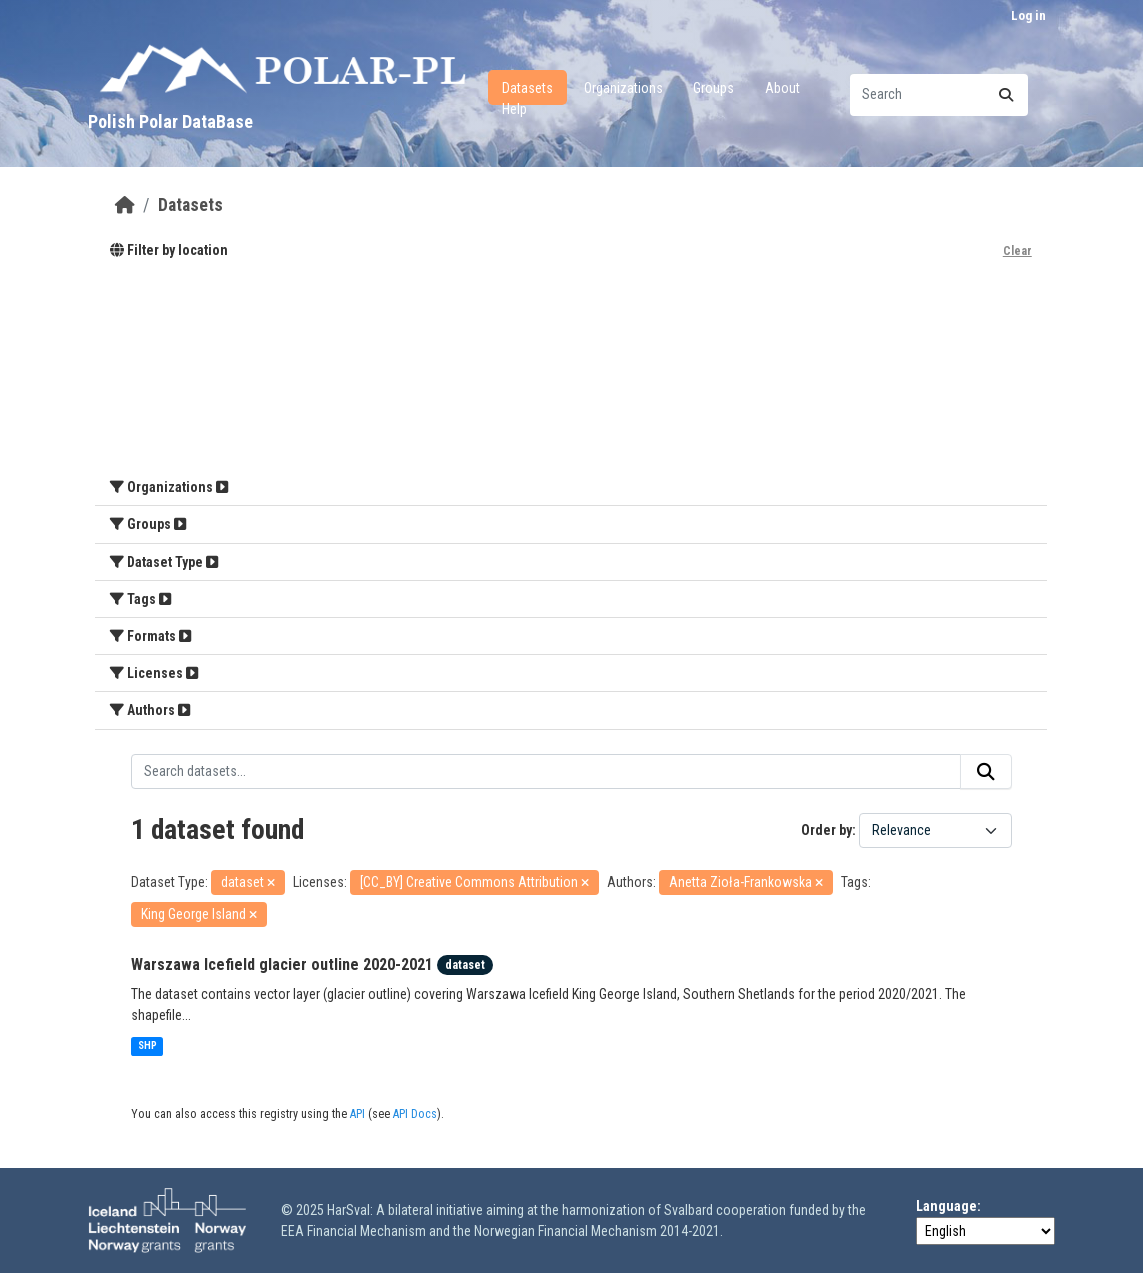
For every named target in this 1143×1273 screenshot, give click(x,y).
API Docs (415, 1114)
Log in (1028, 15)
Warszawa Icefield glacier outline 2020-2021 (282, 964)
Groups (713, 88)
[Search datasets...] (938, 95)
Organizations (623, 88)
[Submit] (1006, 95)
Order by (826, 830)
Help (514, 109)
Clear (1017, 251)
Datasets (527, 88)
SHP (147, 1045)
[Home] (125, 205)
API (357, 1114)
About (782, 88)
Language (946, 1206)
